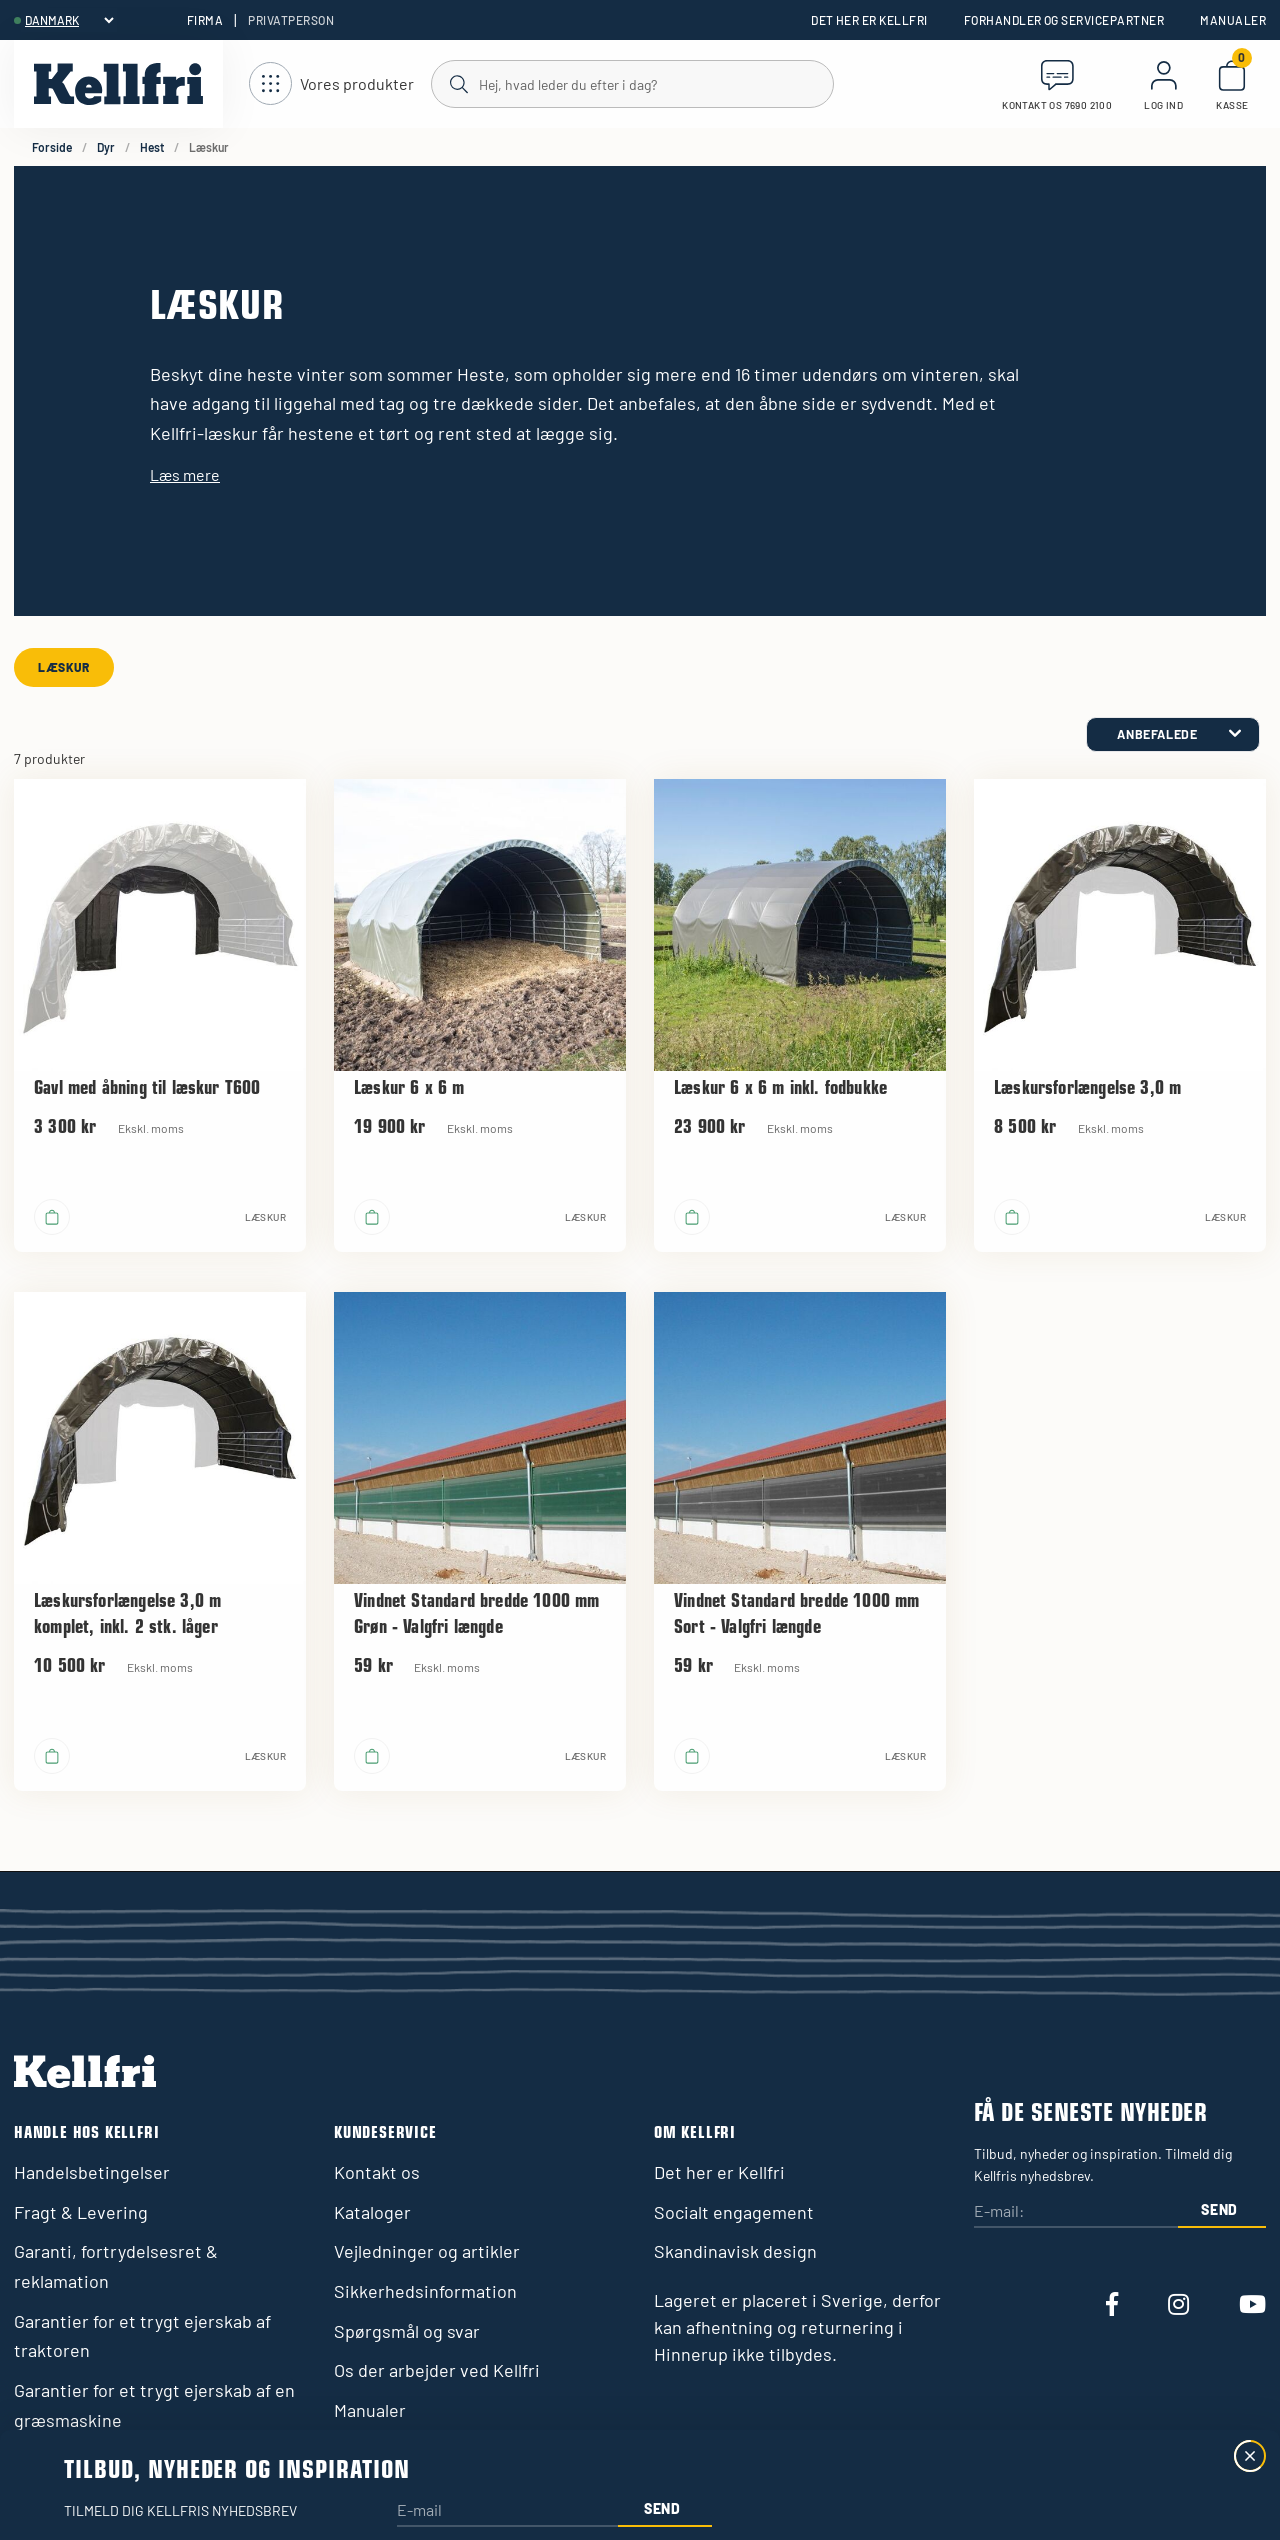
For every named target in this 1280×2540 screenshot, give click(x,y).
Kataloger (372, 2212)
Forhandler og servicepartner (1064, 20)
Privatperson (291, 20)
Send (1219, 2209)
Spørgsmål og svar (407, 2331)
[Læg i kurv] (52, 1217)
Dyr (106, 147)
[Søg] (631, 83)
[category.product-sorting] (1173, 734)
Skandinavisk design (735, 2251)
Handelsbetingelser (92, 2172)
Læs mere (185, 474)
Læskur (64, 667)
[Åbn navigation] (331, 84)
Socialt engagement (734, 2212)
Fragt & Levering (81, 2212)
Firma (205, 20)
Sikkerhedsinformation (425, 2291)
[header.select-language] (69, 20)
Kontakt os (377, 2172)
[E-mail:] (1076, 2212)
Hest (152, 147)
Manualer (1233, 20)
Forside (52, 147)
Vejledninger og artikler (427, 2251)
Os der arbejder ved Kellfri (437, 2370)
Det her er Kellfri (869, 20)
